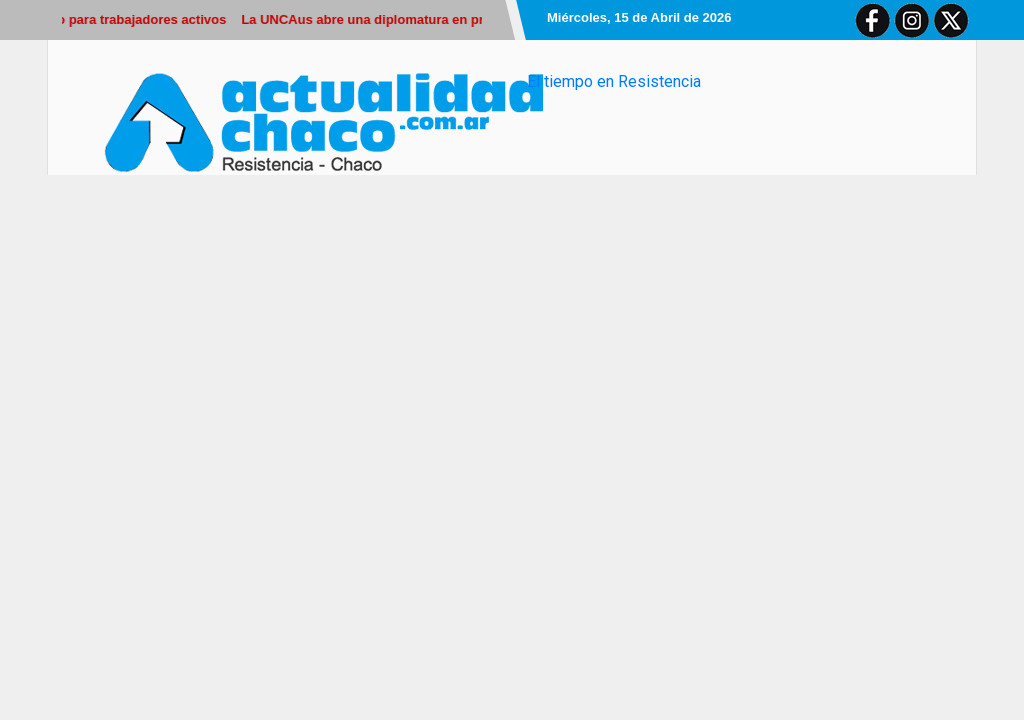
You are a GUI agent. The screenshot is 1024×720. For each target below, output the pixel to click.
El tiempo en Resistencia (614, 81)
